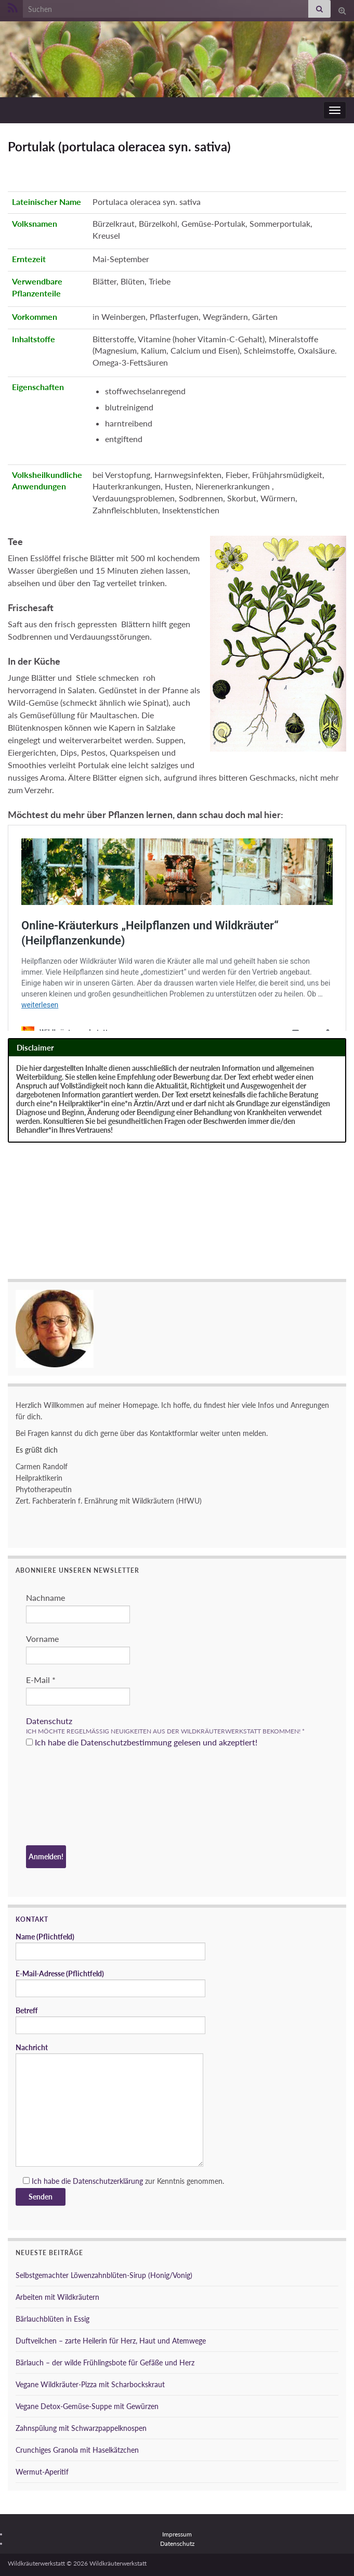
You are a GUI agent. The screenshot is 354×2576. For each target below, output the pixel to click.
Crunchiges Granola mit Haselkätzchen (77, 2449)
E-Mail (41, 1680)
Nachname (45, 1597)
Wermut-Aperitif (42, 2471)
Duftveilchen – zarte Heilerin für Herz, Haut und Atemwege (111, 2340)
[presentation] (68, 1798)
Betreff (110, 2020)
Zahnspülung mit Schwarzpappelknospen (81, 2428)
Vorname (42, 1638)
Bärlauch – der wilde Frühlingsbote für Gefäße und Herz (105, 2362)
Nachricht (109, 2105)
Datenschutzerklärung (108, 2181)
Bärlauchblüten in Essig (52, 2318)
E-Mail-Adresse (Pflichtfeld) (110, 1983)
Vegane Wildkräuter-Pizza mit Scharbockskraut (90, 2384)
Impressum (177, 2534)
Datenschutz (49, 1721)
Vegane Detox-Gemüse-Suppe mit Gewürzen (87, 2406)
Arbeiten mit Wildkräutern (57, 2297)
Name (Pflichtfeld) (110, 1946)
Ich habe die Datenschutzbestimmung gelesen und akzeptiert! (141, 1742)
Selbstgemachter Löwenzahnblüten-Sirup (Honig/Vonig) (104, 2275)
